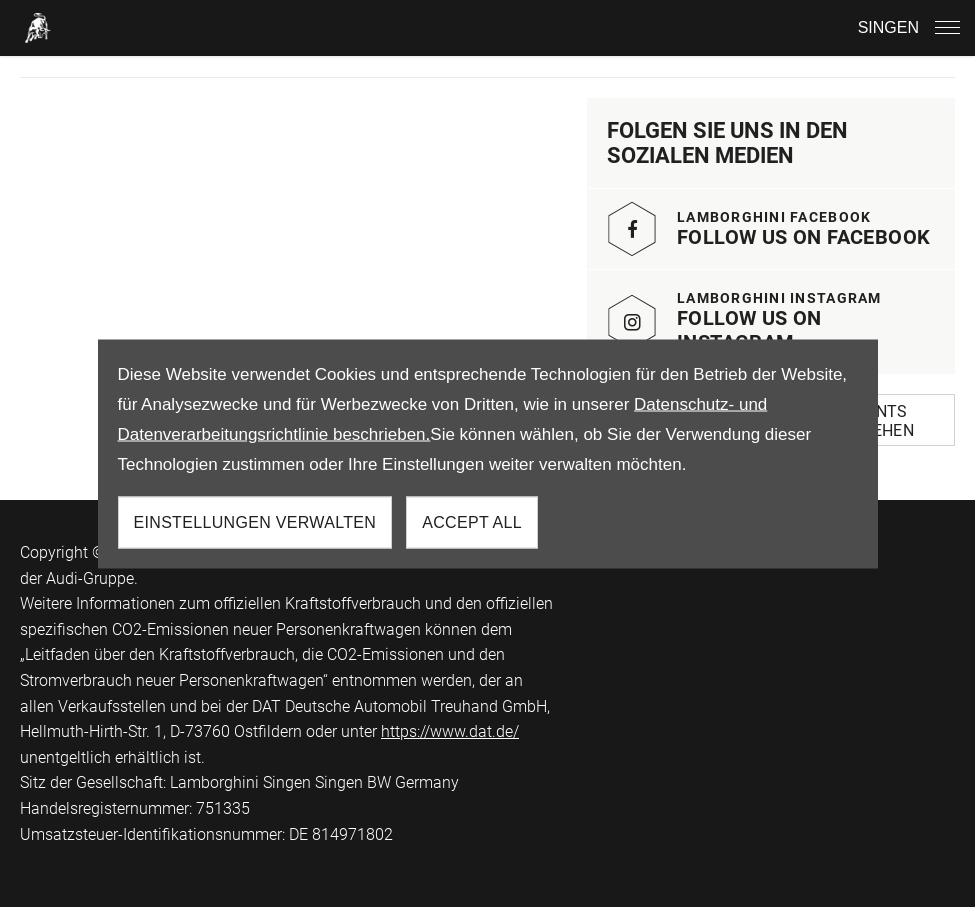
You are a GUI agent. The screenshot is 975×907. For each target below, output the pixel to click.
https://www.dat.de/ (450, 731)
